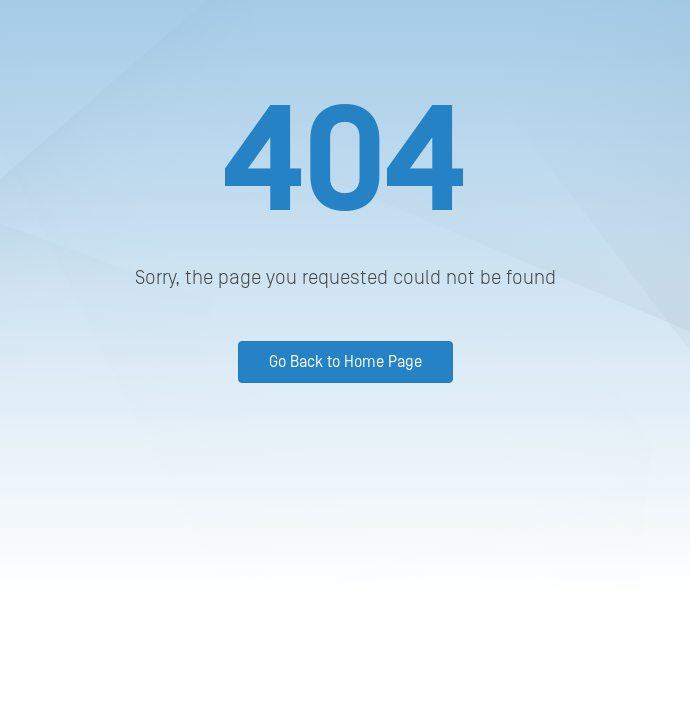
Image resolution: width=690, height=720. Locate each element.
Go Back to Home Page (345, 362)
